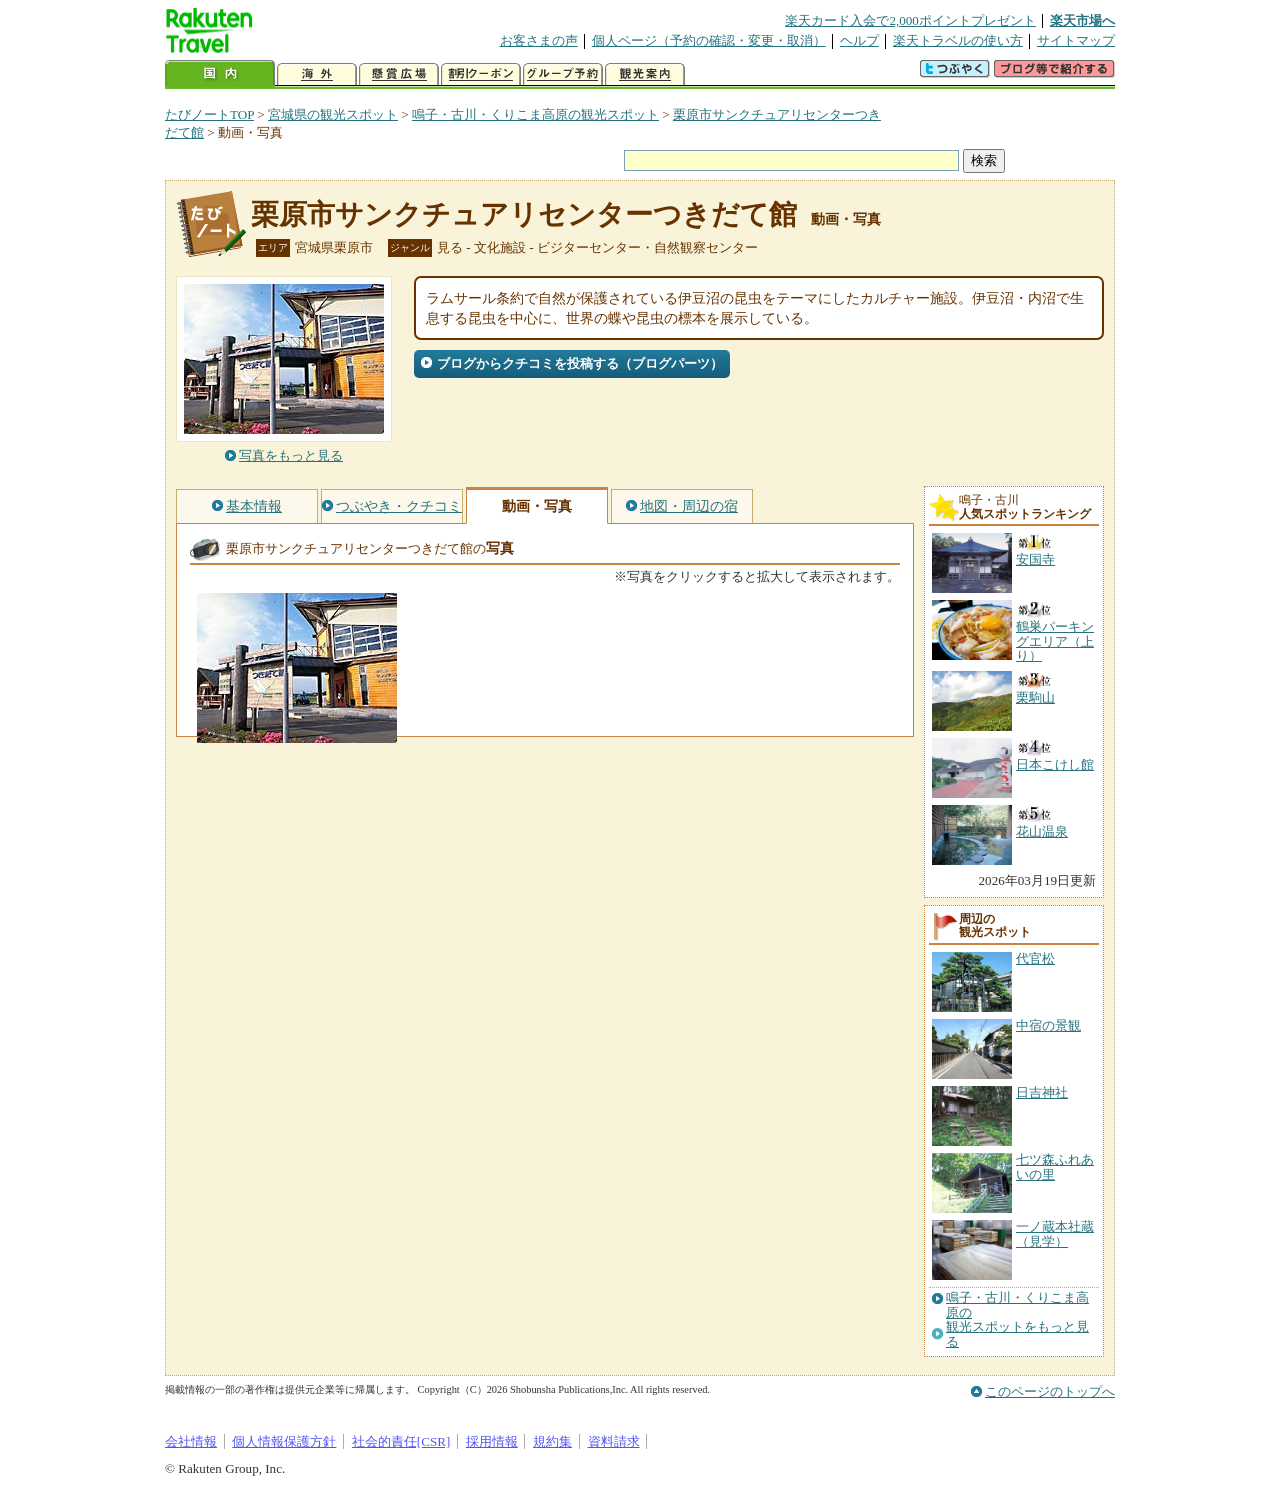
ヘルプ (859, 40)
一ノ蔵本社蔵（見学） (1055, 1233)
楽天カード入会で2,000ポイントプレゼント (910, 20)
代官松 (1035, 958)
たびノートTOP (209, 114)
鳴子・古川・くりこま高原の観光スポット (535, 114)
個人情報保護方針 (284, 1441)
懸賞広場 (399, 74)
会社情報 (191, 1441)
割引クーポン (481, 74)
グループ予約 (563, 74)
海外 (317, 74)
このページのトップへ (1050, 1391)
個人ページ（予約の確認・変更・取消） (709, 40)
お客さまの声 (539, 40)
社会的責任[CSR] (401, 1441)
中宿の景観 (1048, 1025)
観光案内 (645, 74)
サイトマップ (1076, 40)
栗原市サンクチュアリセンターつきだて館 (524, 214)
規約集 (552, 1441)
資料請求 (614, 1441)
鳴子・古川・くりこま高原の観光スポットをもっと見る (1017, 1319)
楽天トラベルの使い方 (958, 40)
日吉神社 (1042, 1092)
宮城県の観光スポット (333, 114)
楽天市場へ (1082, 20)
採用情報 (492, 1441)
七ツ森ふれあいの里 (1055, 1166)
